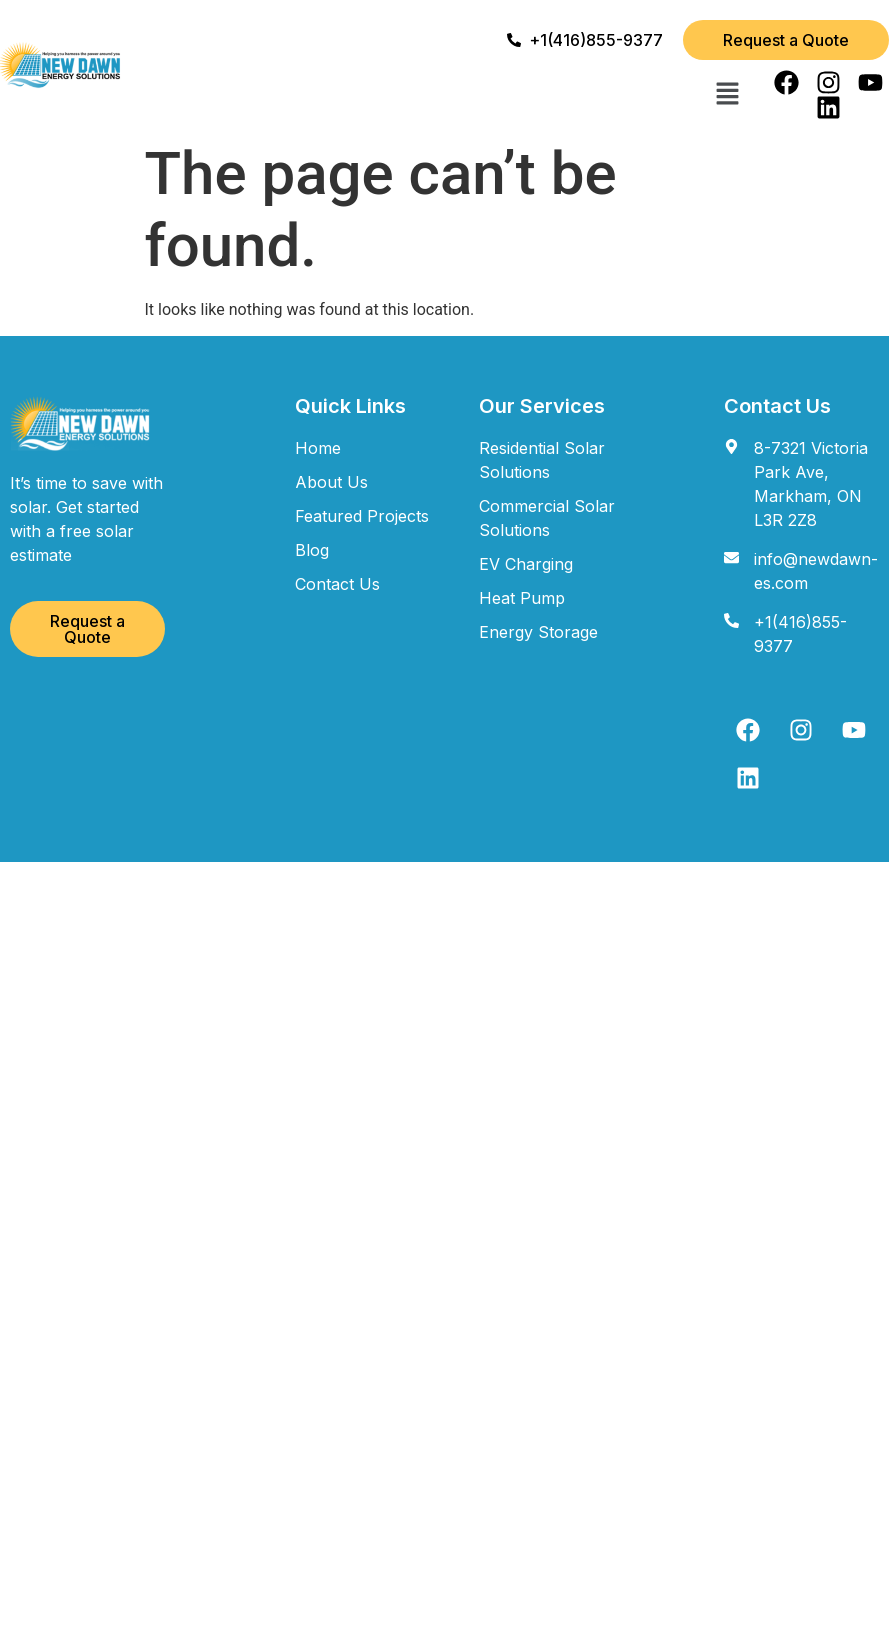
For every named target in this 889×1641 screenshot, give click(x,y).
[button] (727, 95)
